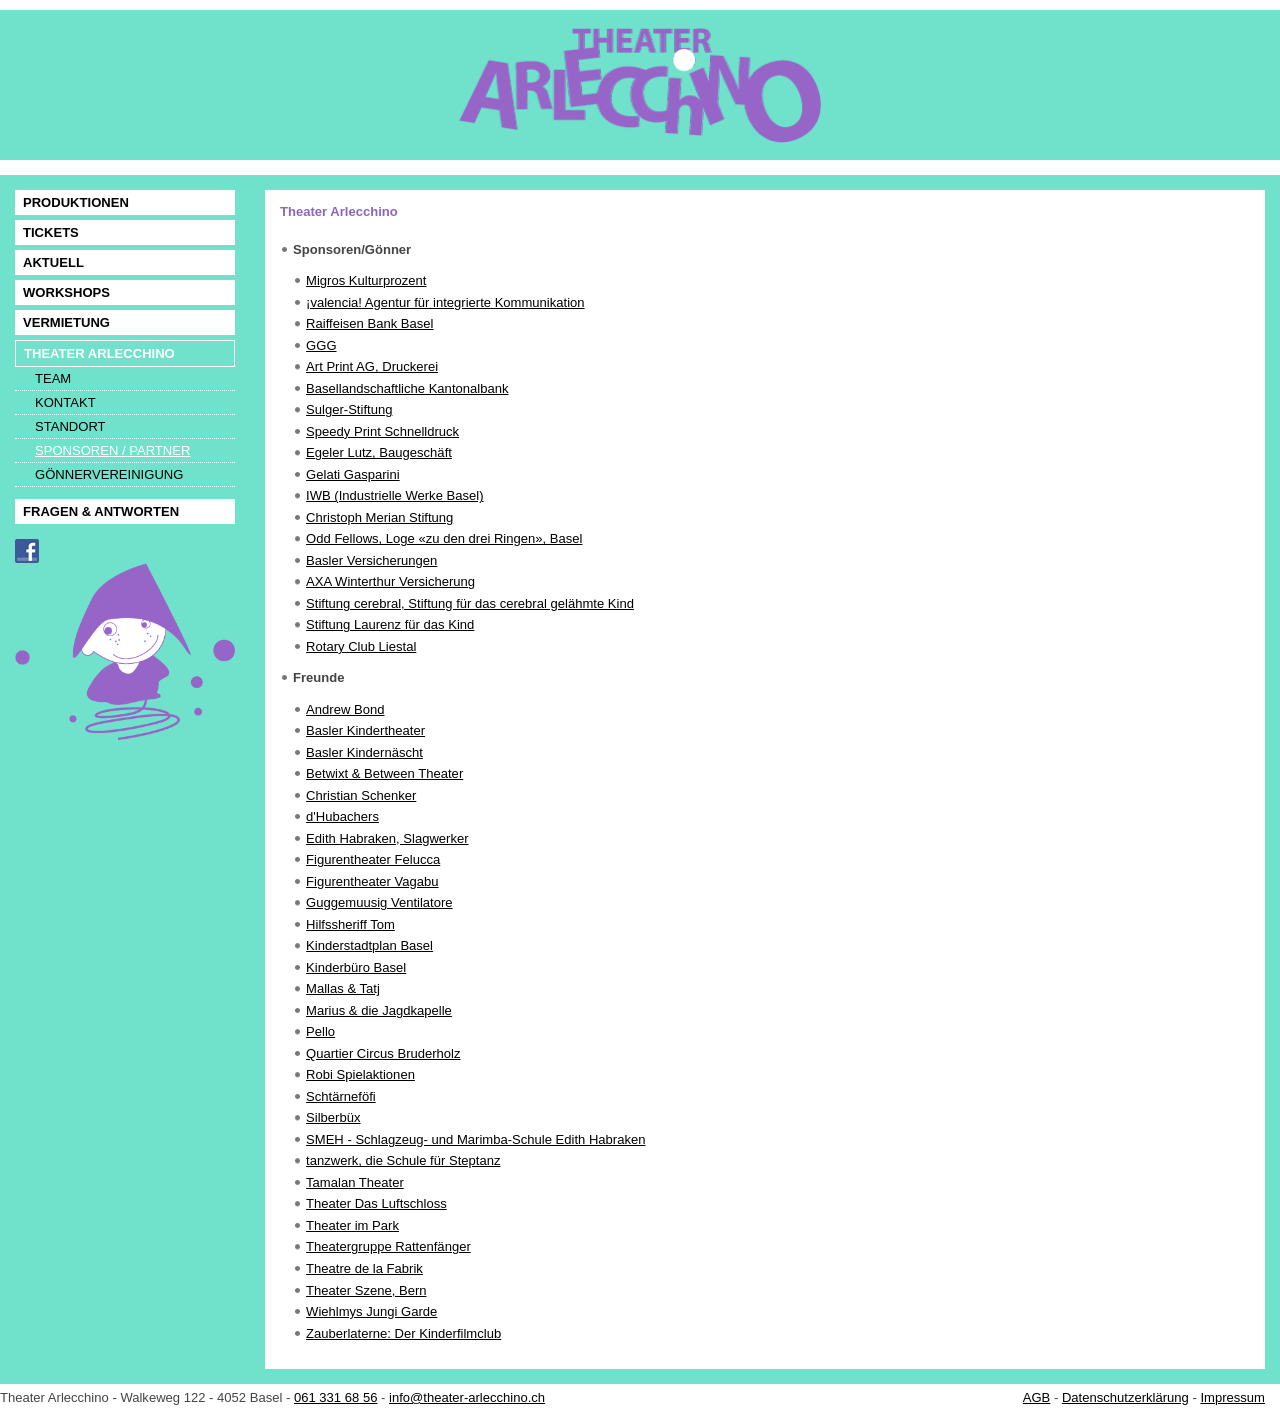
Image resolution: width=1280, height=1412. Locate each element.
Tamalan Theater (355, 1182)
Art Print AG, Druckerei (372, 366)
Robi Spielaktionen (360, 1074)
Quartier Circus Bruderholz (383, 1053)
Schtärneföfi (341, 1096)
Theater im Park (352, 1225)
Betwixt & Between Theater (384, 773)
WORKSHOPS (66, 292)
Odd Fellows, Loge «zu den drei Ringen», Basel (444, 538)
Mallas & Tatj (343, 988)
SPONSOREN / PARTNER (112, 450)
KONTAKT (65, 402)
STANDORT (70, 426)
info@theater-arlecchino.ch (467, 1397)
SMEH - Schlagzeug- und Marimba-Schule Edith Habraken (475, 1139)
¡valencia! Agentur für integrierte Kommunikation (445, 302)
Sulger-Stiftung (349, 409)
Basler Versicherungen (371, 560)
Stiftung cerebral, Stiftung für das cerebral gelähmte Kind (470, 603)
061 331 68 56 (335, 1397)
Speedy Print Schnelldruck (382, 431)
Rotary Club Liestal (361, 646)
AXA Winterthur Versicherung (390, 581)
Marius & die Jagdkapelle (379, 1010)
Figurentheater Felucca (373, 859)
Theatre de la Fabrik (364, 1268)
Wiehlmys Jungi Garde (371, 1311)
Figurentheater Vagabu (372, 881)
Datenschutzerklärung (1125, 1397)
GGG (321, 345)
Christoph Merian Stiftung (379, 517)
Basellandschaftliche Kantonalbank (407, 388)
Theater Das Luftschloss (376, 1203)
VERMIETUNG (66, 322)
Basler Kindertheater (365, 730)
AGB (1037, 1397)
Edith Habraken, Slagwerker (387, 838)
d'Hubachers (342, 816)
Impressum (1232, 1397)
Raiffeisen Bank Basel (369, 323)
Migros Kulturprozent (366, 280)
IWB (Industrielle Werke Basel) (394, 495)
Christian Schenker (361, 795)
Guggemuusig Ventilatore (379, 902)
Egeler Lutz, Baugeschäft (379, 452)
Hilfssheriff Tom (350, 924)
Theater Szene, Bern (366, 1290)
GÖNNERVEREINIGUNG (109, 474)
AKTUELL (53, 262)
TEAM (53, 378)
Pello (320, 1031)
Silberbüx (333, 1117)
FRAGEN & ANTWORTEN (101, 511)
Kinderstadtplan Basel (369, 945)
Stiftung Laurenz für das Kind (390, 624)
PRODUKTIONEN (76, 202)
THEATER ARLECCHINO (99, 353)
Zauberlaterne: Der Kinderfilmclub (403, 1333)
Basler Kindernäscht (364, 752)
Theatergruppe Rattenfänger (388, 1246)
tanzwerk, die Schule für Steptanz (403, 1160)
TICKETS (51, 232)
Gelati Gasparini (353, 474)
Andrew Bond (345, 709)
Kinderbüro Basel (356, 967)
